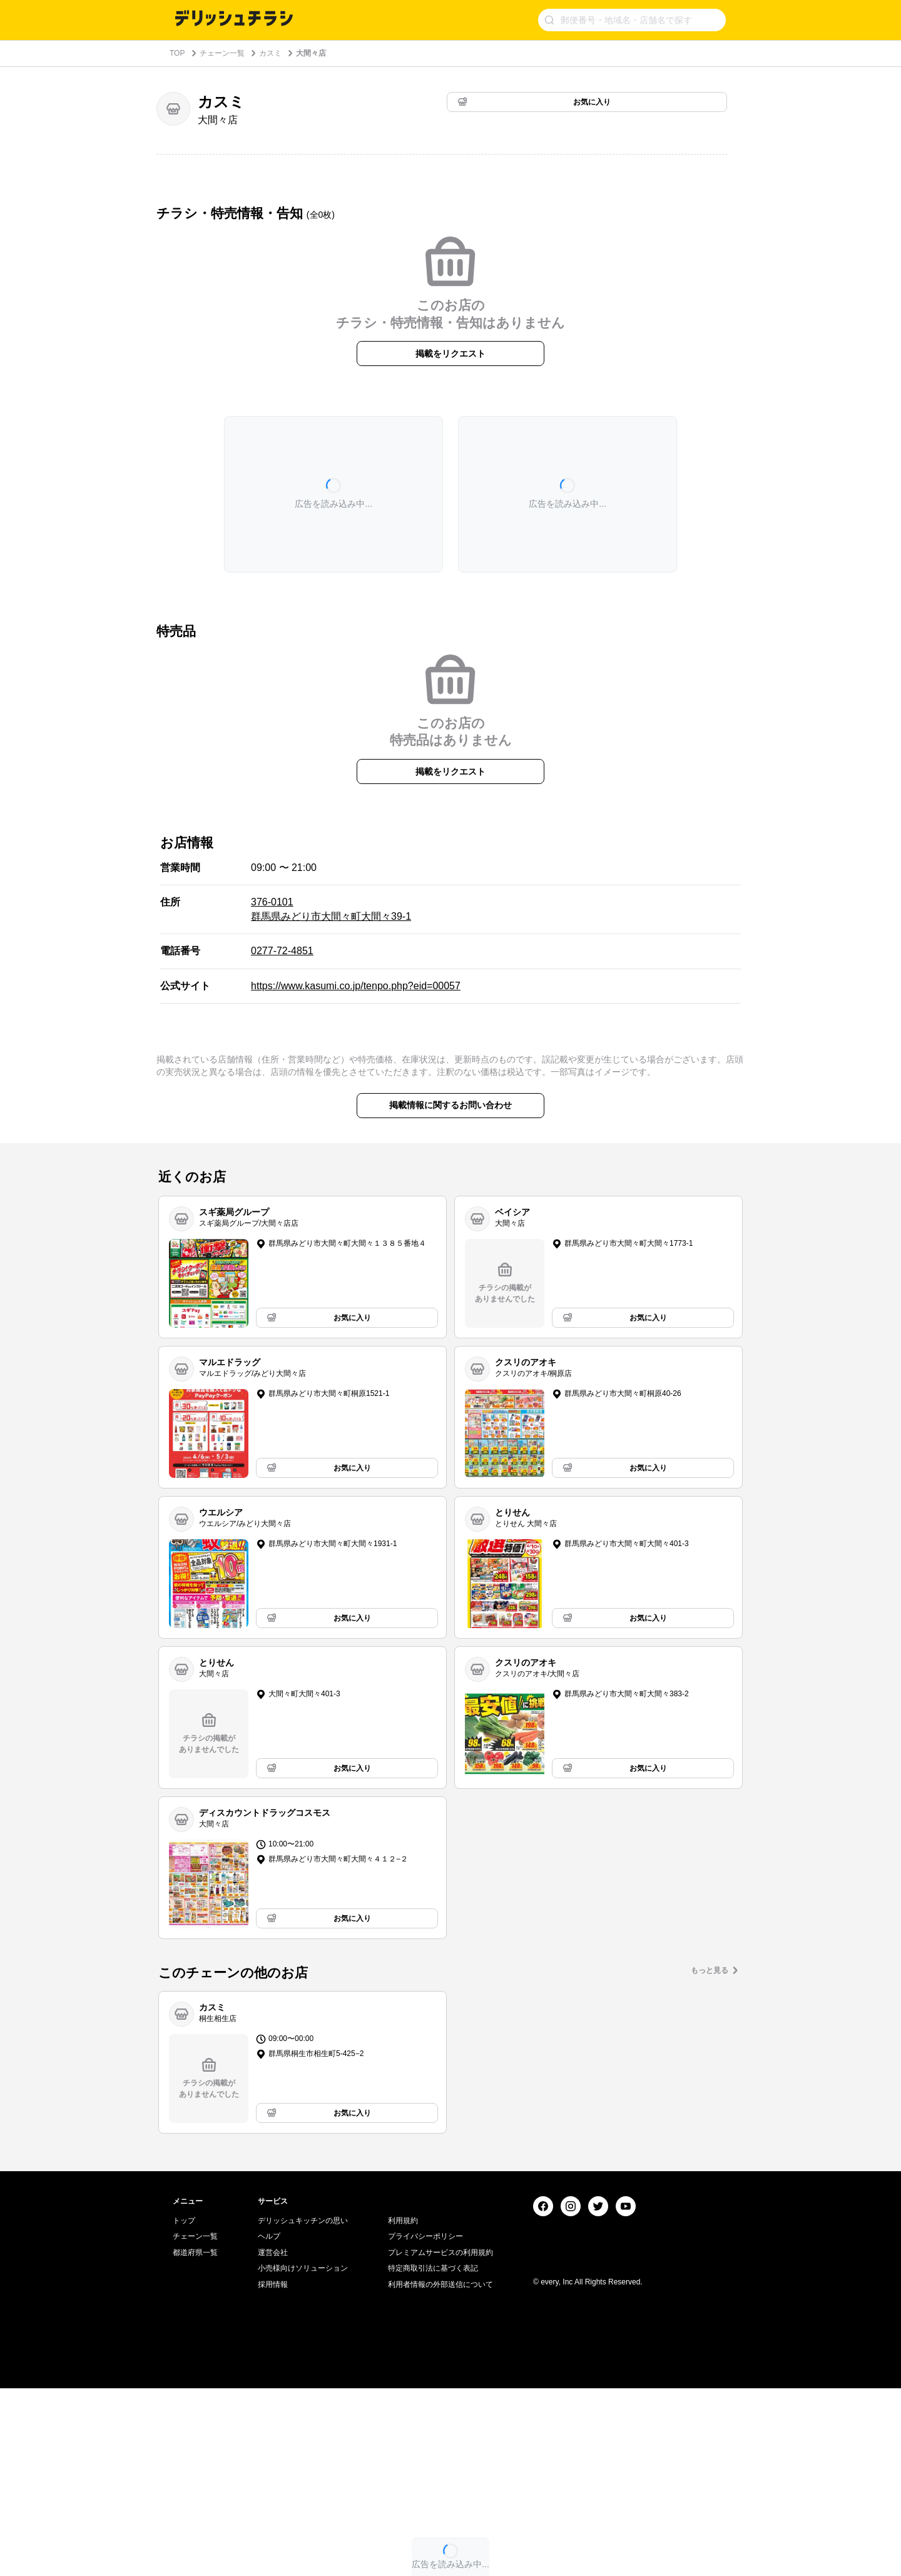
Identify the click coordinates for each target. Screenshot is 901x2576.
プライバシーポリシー (425, 2424)
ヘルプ (269, 2424)
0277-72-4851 (282, 950)
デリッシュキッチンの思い (303, 2408)
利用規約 (403, 2408)
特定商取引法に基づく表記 (433, 2455)
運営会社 (273, 2440)
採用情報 (273, 2472)
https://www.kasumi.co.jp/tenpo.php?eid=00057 (356, 985)
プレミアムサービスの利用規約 (440, 2440)
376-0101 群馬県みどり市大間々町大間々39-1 (331, 909)
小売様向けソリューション (303, 2455)
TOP (177, 53)
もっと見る (709, 1970)
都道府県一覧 (195, 2440)
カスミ (270, 53)
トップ (184, 2408)
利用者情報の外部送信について (440, 2472)
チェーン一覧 (222, 53)
